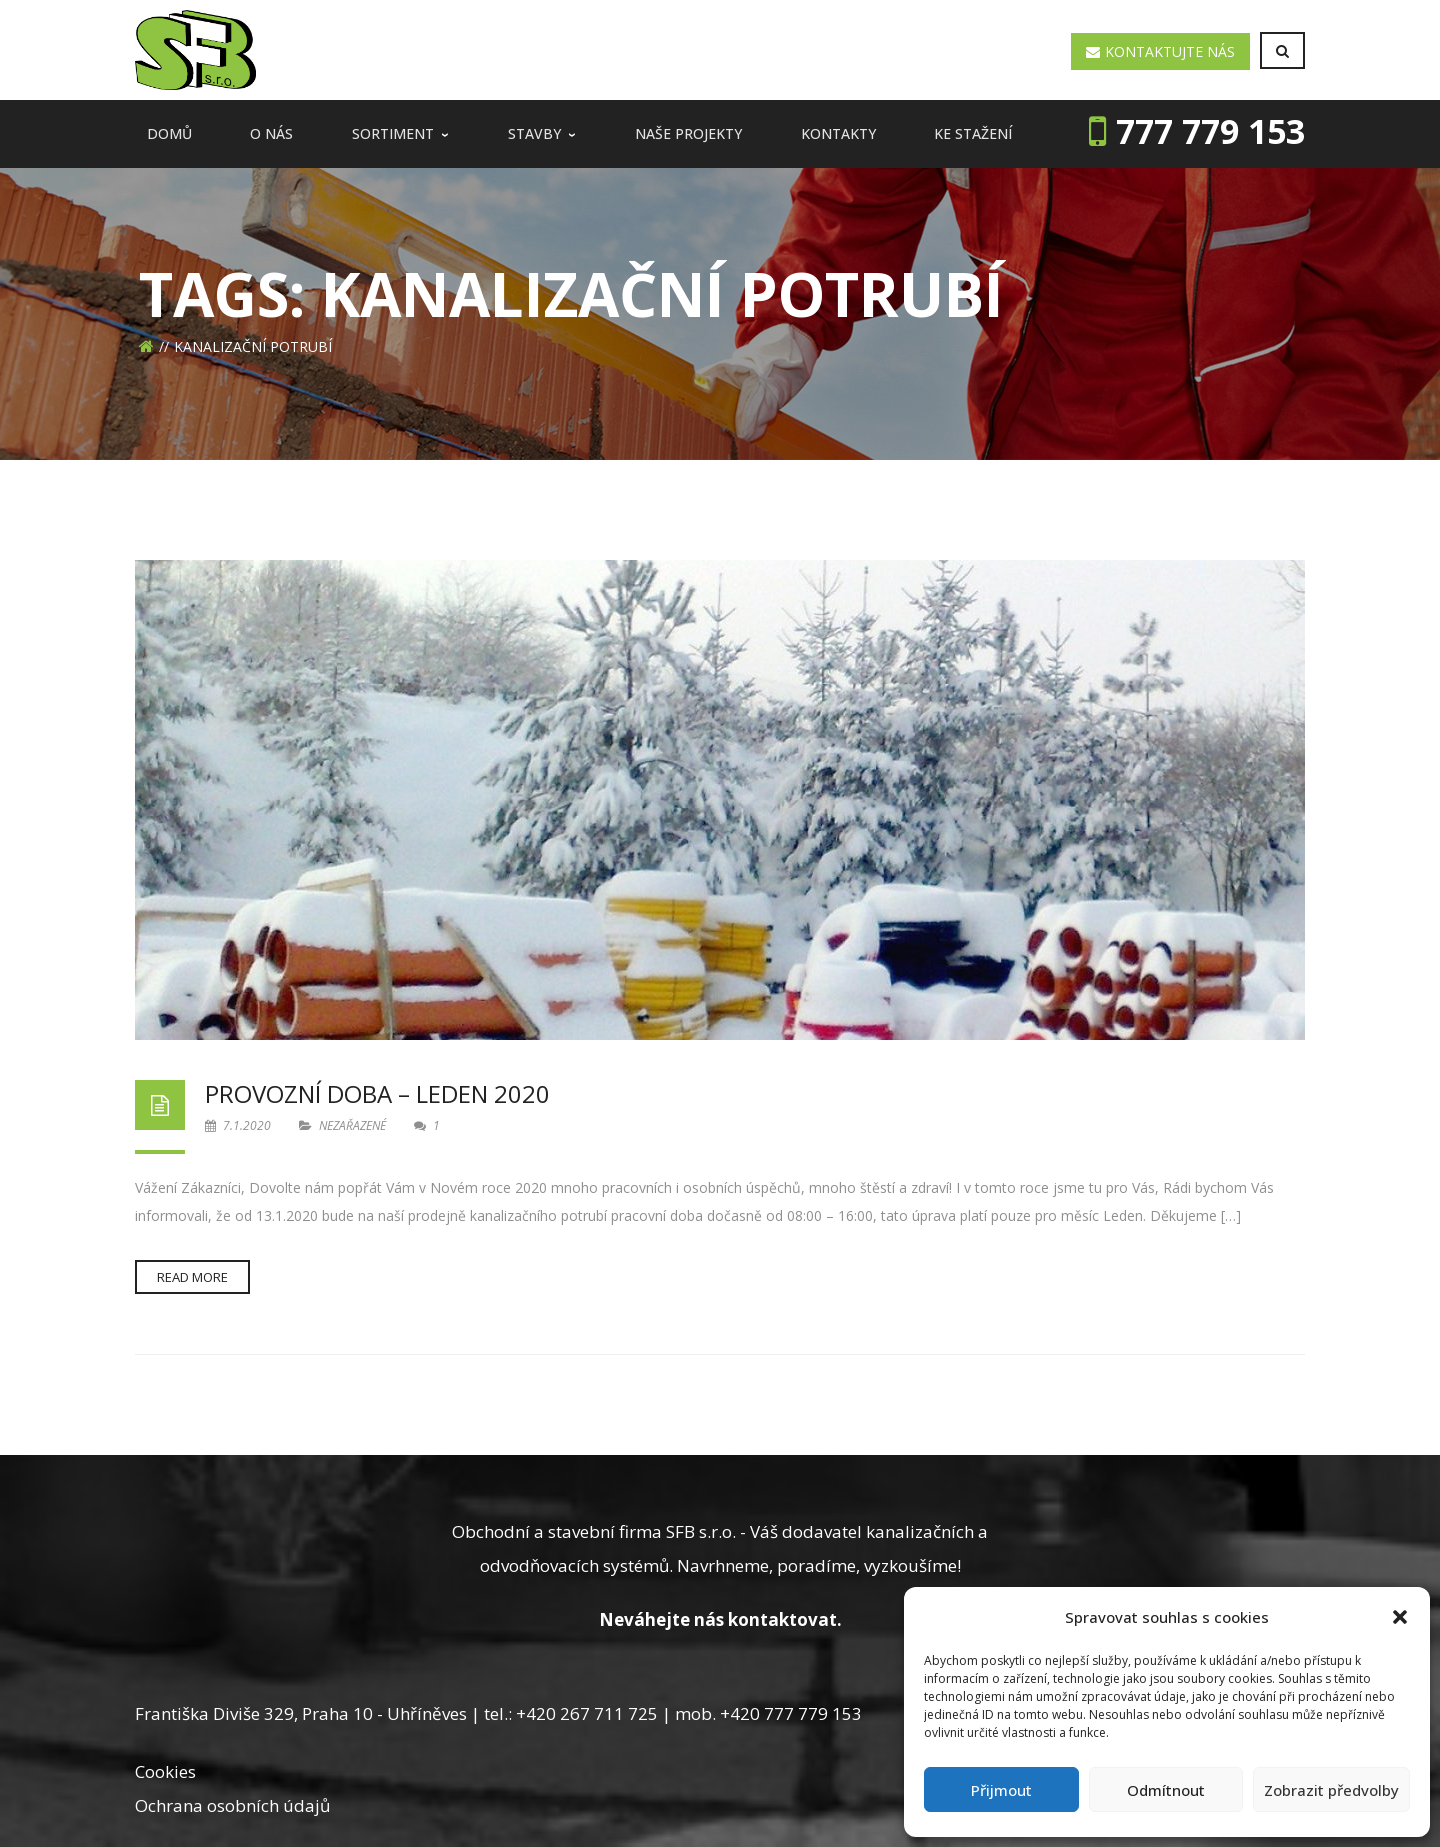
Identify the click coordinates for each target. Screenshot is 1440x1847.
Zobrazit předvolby (1331, 1790)
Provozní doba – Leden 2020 (377, 1093)
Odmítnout (1166, 1790)
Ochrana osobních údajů (232, 1805)
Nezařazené (352, 1125)
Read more (192, 1277)
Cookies (165, 1771)
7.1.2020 (239, 1125)
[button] (1400, 1617)
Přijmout (1001, 1790)
